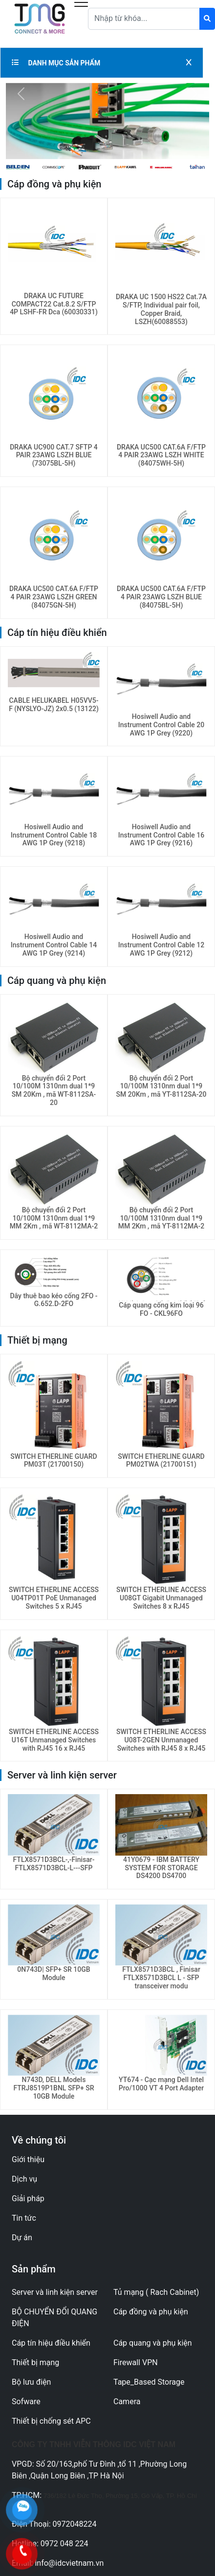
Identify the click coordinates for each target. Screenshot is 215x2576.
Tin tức (24, 2218)
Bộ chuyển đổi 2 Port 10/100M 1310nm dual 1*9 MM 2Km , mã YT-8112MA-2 (161, 1218)
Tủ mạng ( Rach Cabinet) (156, 2292)
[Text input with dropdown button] (144, 19)
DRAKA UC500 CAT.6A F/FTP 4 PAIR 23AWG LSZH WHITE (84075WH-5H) (161, 455)
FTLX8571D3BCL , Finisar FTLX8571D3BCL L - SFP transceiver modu (161, 1977)
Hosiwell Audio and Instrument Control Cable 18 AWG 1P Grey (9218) (54, 835)
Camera (126, 2401)
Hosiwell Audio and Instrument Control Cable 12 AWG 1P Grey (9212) (161, 945)
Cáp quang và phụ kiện (152, 2343)
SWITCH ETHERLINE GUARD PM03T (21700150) (53, 1460)
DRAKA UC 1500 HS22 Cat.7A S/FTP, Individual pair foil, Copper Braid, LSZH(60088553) (161, 309)
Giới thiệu (28, 2159)
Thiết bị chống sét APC (51, 2421)
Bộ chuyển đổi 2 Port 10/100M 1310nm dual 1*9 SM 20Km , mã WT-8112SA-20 (54, 1090)
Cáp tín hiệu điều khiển (51, 2343)
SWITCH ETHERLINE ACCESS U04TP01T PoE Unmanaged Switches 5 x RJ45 (54, 1598)
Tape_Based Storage (148, 2382)
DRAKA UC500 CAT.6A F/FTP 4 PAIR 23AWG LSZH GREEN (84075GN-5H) (53, 597)
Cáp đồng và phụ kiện (150, 2311)
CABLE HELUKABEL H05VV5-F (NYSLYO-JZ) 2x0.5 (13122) (54, 704)
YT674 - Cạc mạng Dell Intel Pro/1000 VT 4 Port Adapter (161, 2084)
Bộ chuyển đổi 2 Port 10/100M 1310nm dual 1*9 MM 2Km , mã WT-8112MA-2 (54, 1218)
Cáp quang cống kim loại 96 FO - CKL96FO (161, 1309)
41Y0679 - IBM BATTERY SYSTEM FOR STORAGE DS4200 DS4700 (161, 1868)
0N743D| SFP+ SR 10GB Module (53, 1973)
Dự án (22, 2237)
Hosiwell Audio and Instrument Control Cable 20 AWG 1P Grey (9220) (161, 725)
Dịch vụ (24, 2179)
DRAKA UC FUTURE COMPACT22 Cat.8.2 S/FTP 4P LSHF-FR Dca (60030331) (54, 304)
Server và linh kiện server (55, 2292)
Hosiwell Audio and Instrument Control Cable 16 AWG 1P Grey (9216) (161, 835)
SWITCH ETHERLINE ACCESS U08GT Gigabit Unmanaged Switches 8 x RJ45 (161, 1598)
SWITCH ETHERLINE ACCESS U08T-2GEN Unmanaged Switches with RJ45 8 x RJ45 (161, 1740)
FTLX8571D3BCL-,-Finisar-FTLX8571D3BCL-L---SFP (54, 1864)
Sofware (26, 2401)
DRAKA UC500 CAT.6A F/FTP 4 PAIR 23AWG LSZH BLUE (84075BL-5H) (161, 597)
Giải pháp (28, 2198)
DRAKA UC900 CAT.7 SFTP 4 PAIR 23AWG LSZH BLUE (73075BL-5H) (54, 455)
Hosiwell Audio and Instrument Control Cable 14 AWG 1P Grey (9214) (54, 945)
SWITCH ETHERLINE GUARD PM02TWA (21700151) (161, 1460)
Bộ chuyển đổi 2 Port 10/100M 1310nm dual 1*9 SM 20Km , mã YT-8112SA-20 (161, 1086)
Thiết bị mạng (35, 2362)
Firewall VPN (135, 2362)
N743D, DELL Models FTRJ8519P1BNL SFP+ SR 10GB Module (53, 2088)
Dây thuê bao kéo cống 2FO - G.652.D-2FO (53, 1300)
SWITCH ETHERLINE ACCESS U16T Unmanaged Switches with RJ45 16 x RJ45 (54, 1740)
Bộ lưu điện (31, 2382)
